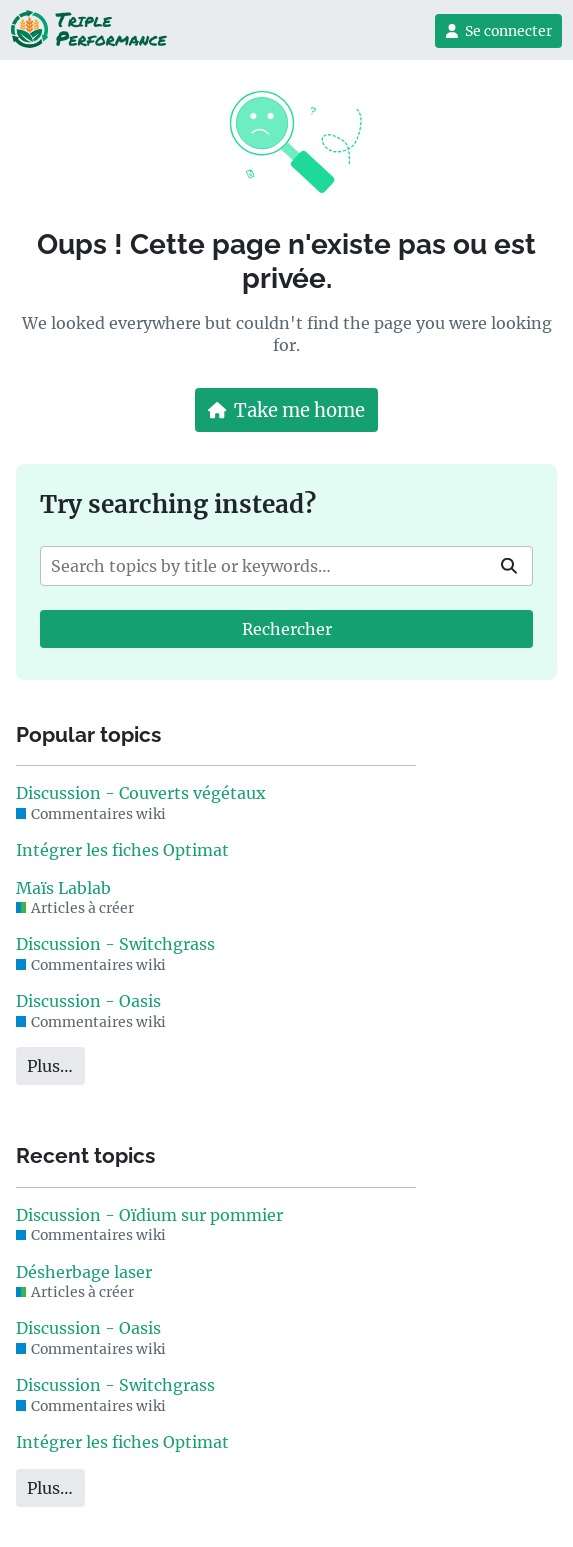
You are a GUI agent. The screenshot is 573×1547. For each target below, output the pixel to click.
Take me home (287, 410)
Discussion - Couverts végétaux (141, 793)
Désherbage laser (84, 1272)
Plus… (50, 1066)
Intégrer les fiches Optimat (122, 850)
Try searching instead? (178, 504)
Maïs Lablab (63, 888)
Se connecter (498, 31)
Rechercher (287, 629)
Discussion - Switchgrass (115, 944)
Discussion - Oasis (88, 1001)
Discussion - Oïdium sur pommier (149, 1215)
